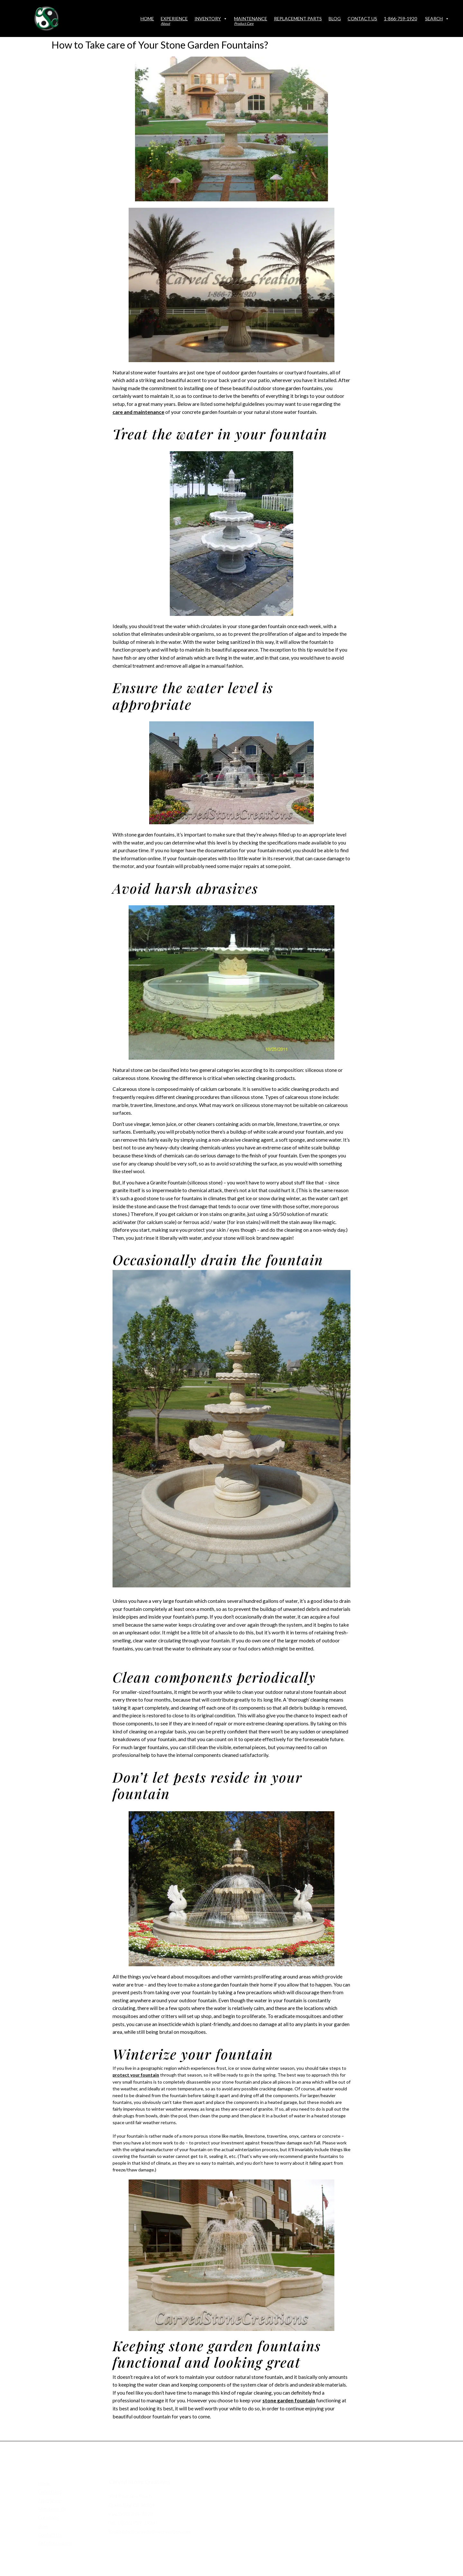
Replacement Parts (298, 18)
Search (437, 18)
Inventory (211, 18)
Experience (174, 20)
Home (147, 18)
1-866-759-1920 (400, 18)
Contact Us (362, 18)
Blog (335, 18)
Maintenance (250, 20)
